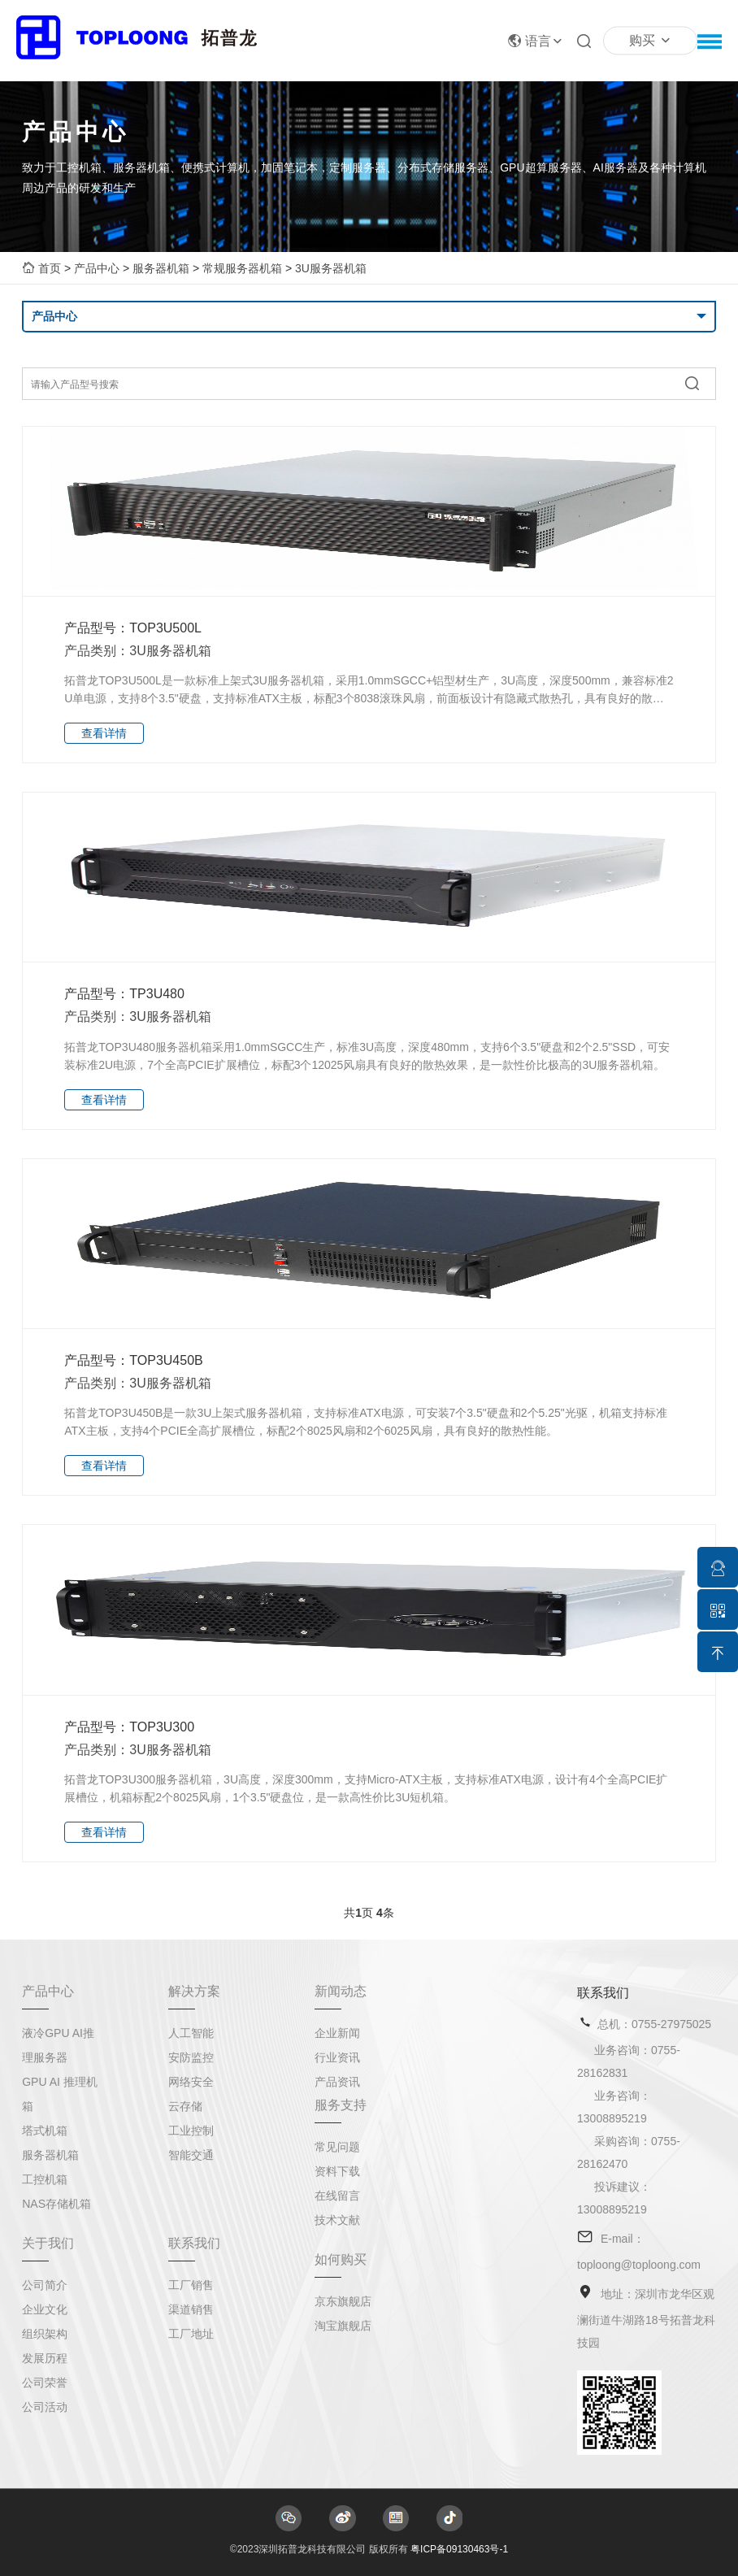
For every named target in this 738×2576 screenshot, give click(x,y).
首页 (49, 268)
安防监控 (191, 2057)
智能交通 (191, 2154)
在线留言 (337, 2195)
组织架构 (44, 2333)
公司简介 (44, 2284)
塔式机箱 (44, 2130)
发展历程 (44, 2358)
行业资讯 (337, 2057)
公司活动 (44, 2406)
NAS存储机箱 (56, 2203)
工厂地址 (191, 2333)
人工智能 (191, 2033)
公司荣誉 (44, 2382)
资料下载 (337, 2171)
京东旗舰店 (343, 2301)
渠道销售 (191, 2309)
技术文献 (337, 2219)
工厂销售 (191, 2284)
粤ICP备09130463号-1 (459, 2549)
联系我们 (194, 2243)
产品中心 (96, 268)
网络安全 (191, 2081)
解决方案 (194, 1991)
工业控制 (191, 2130)
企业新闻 (337, 2033)
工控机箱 (44, 2179)
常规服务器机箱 (242, 268)
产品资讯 (337, 2081)
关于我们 (48, 2243)
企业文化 (44, 2309)
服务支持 (341, 2105)
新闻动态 (341, 1991)
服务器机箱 (160, 268)
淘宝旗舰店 (343, 2325)
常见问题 (337, 2146)
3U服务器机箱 (331, 268)
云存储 (185, 2106)
